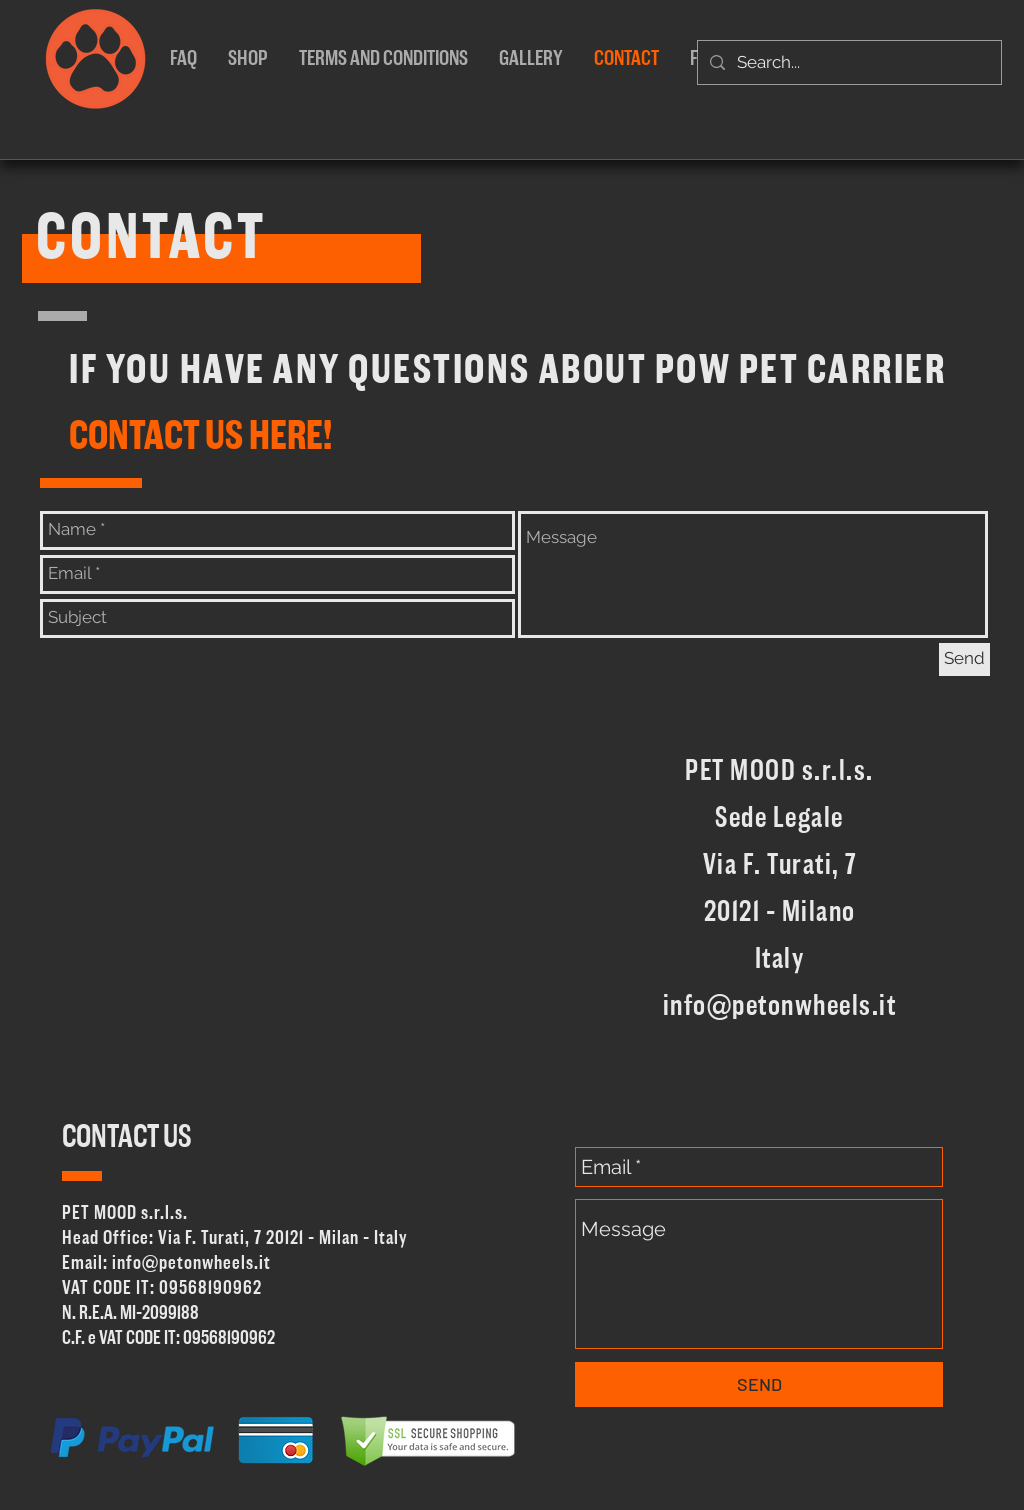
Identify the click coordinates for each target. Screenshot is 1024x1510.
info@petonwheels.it (780, 1006)
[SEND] (759, 1384)
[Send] (964, 659)
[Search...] (848, 62)
